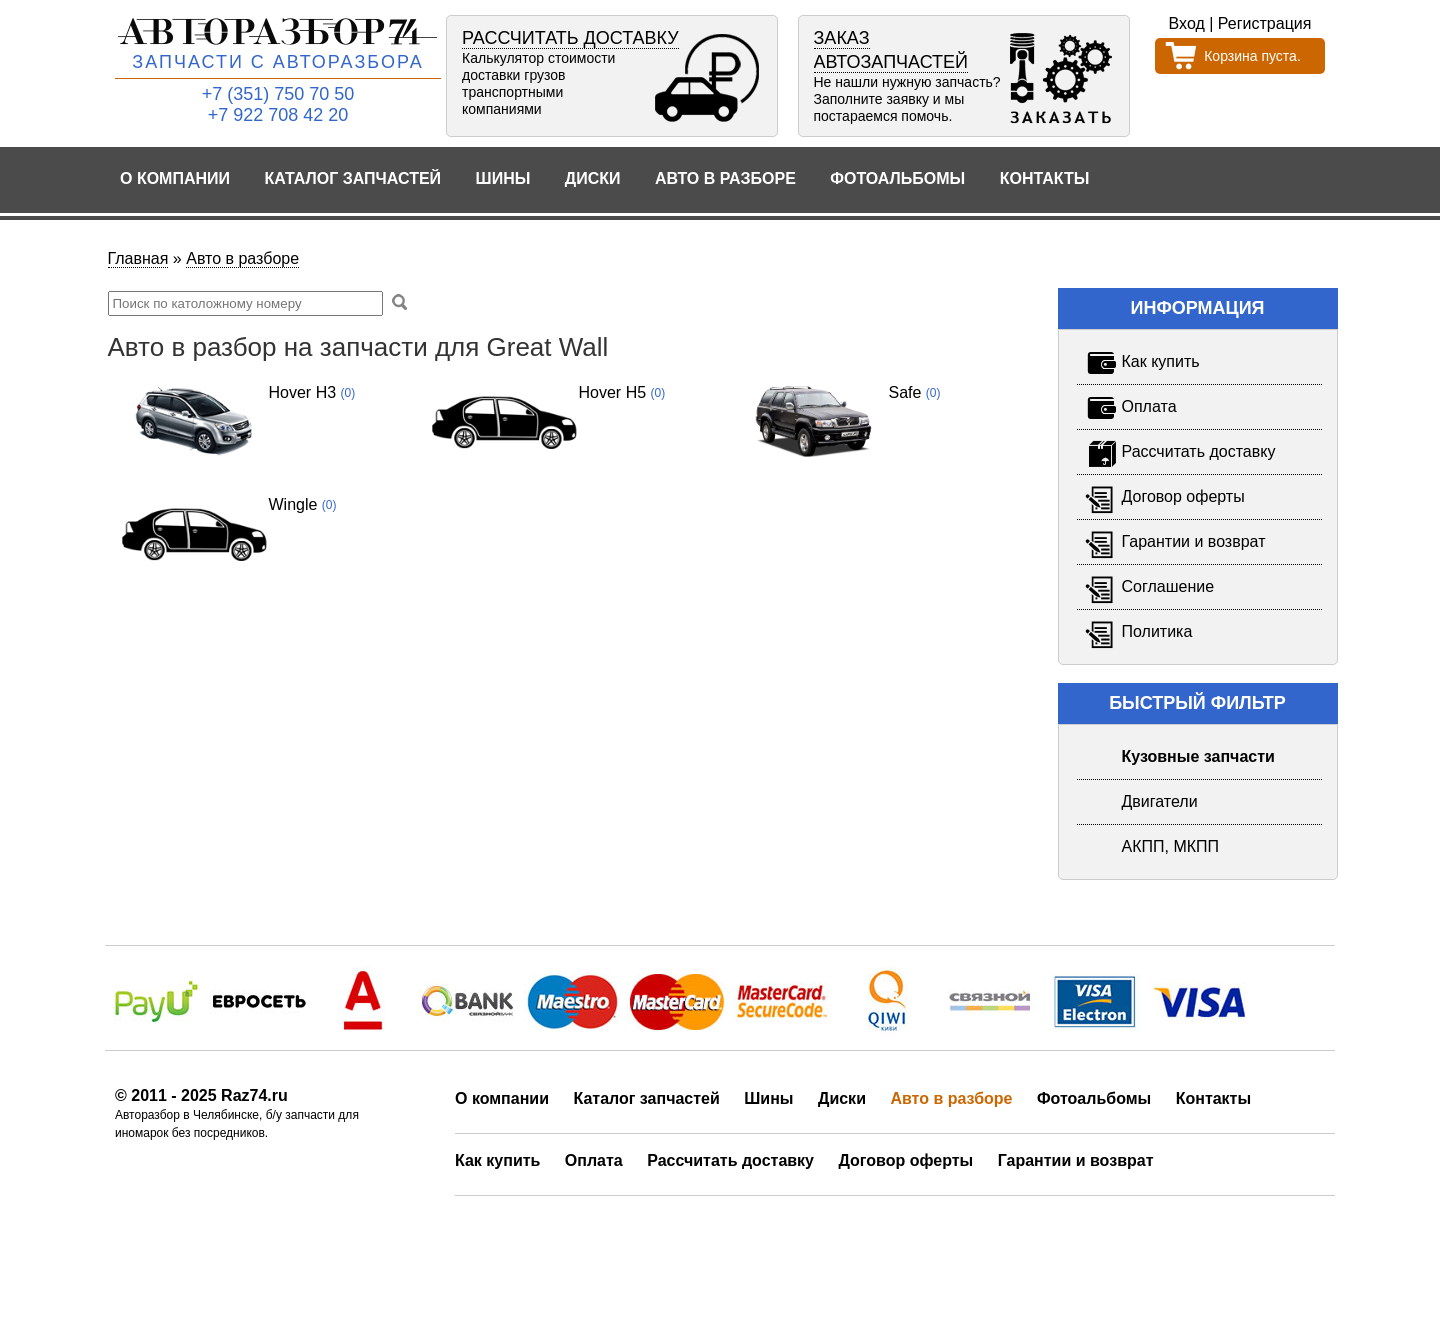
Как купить (497, 1160)
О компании (175, 178)
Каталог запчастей (353, 178)
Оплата (594, 1160)
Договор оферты (905, 1160)
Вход (1187, 23)
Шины (503, 178)
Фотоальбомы (897, 178)
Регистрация (1265, 23)
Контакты (1045, 178)
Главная (138, 258)
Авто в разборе (725, 178)
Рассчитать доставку (730, 1160)
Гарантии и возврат (1076, 1160)
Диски (593, 178)
